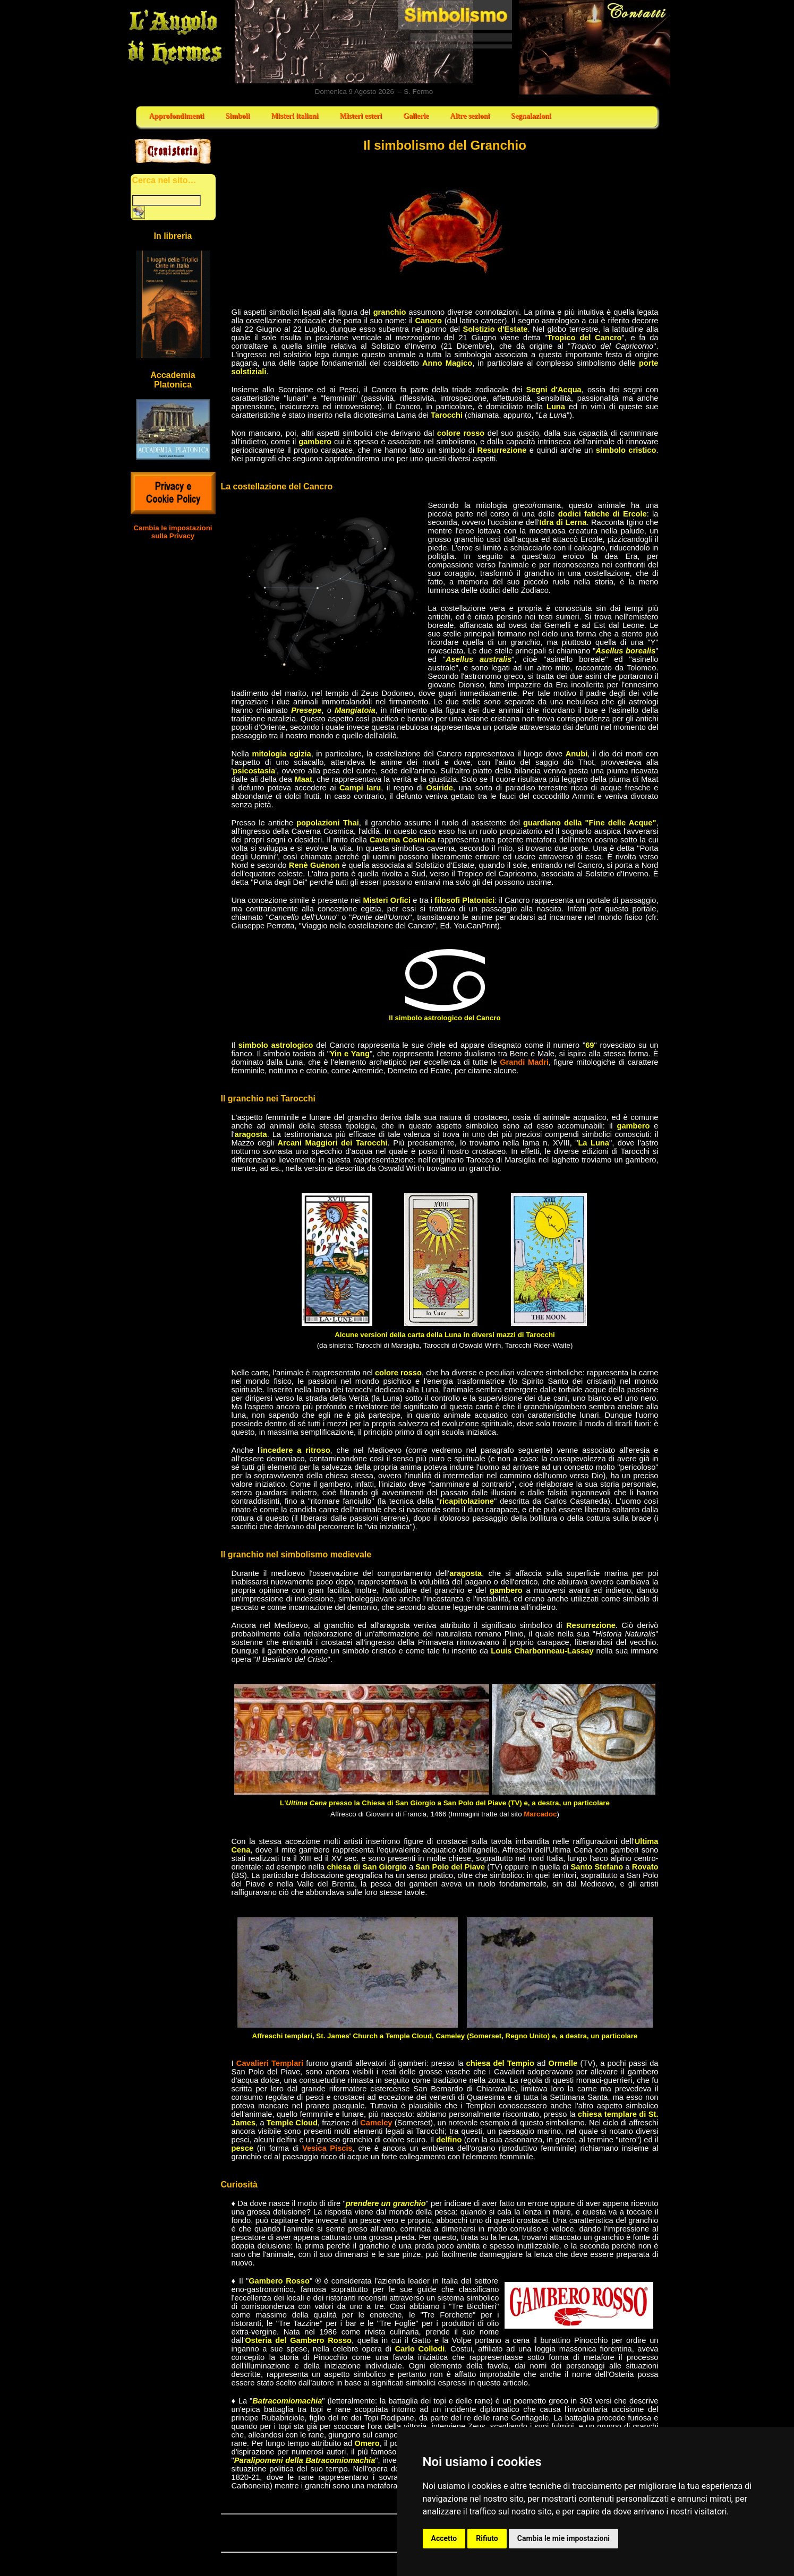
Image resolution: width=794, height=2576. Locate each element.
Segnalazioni (531, 116)
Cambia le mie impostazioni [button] (563, 2538)
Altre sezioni (470, 116)
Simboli (237, 116)
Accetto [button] (444, 2538)
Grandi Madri (524, 1062)
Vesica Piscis (327, 2148)
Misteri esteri (360, 116)
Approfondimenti (176, 116)
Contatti (595, 47)
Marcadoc (540, 1814)
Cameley (376, 2122)
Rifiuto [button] (487, 2538)
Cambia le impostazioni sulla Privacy (172, 532)
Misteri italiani (294, 116)
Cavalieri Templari (269, 2063)
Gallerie (416, 116)
